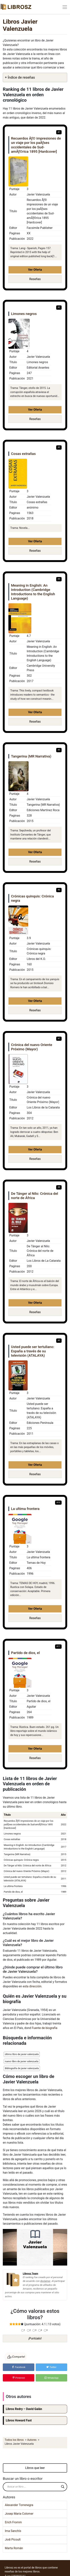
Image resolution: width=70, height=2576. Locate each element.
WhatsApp (51, 2377)
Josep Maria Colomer (19, 2513)
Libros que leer (35, 2468)
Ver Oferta (35, 269)
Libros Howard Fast (19, 2420)
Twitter (51, 2367)
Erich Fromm (13, 2522)
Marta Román (14, 2548)
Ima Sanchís (13, 2531)
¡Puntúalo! (35, 2338)
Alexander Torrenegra (19, 2505)
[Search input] (33, 2486)
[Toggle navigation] (65, 7)
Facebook (18, 2367)
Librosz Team (30, 2273)
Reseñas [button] (35, 279)
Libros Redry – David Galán (24, 2409)
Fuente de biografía (44, 2028)
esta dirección (32, 1986)
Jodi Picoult (13, 2539)
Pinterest (18, 2377)
